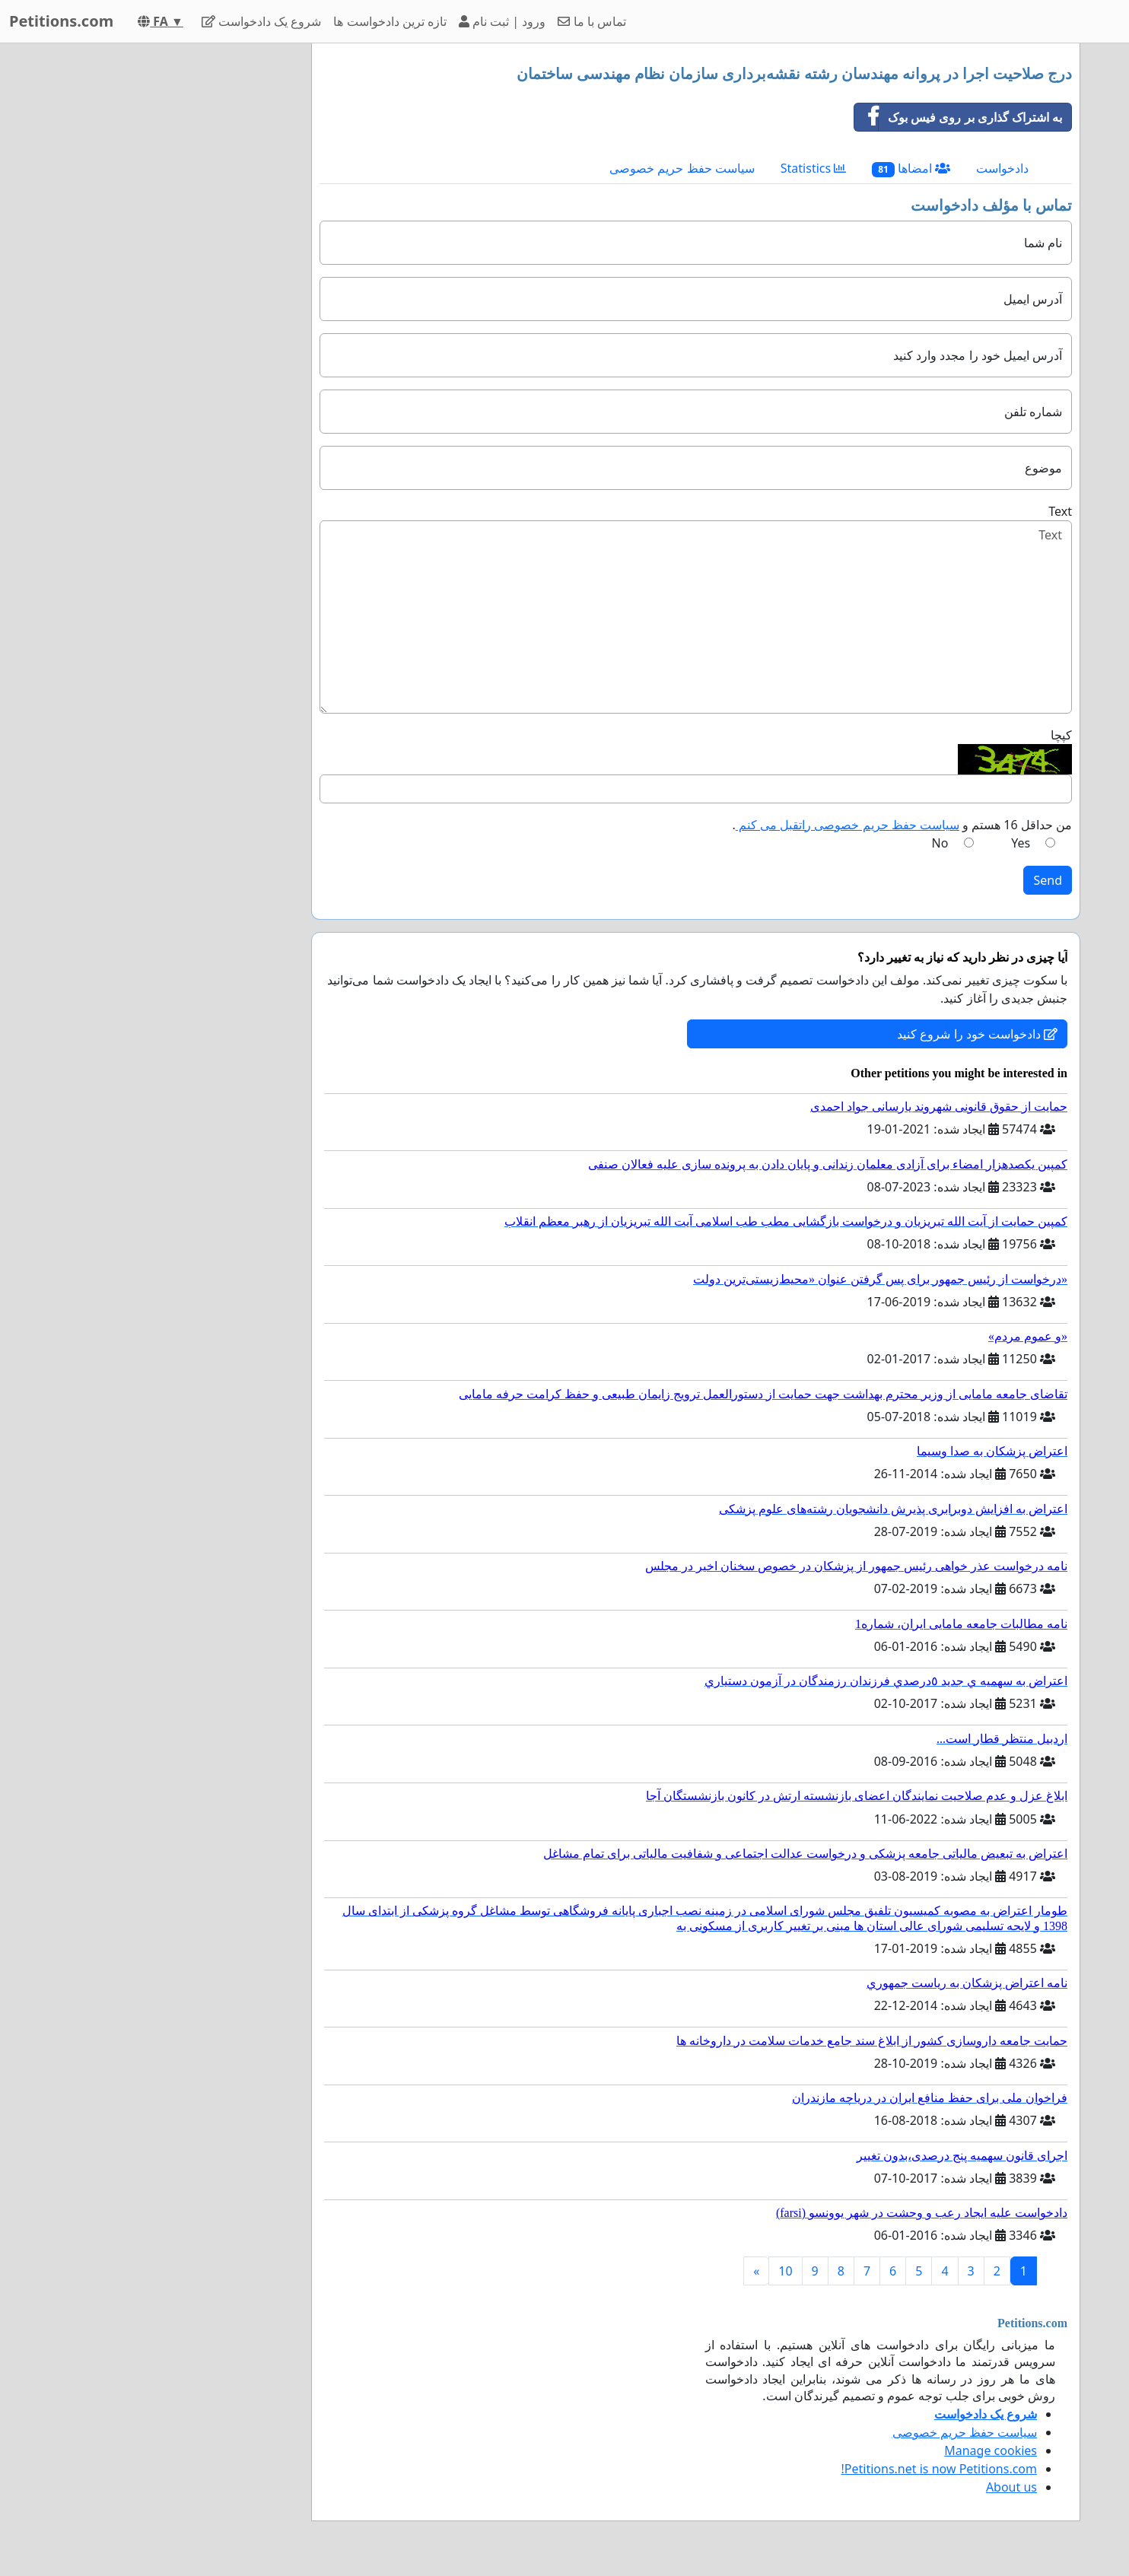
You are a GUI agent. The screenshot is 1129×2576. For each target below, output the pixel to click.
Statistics (814, 168)
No (940, 843)
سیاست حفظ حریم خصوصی (681, 168)
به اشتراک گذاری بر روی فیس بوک (958, 117)
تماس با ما (592, 21)
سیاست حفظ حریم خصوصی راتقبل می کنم (847, 824)
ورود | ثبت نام (502, 21)
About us (1011, 2487)
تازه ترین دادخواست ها (389, 21)
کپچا (1061, 735)
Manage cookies (990, 2450)
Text (1060, 511)
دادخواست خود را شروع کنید (977, 1034)
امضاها (911, 168)
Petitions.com (61, 21)
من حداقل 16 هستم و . (902, 824)
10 (785, 2271)
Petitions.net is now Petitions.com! (939, 2468)
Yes (1020, 843)
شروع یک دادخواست (262, 21)
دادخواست (1002, 168)
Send (1047, 880)
